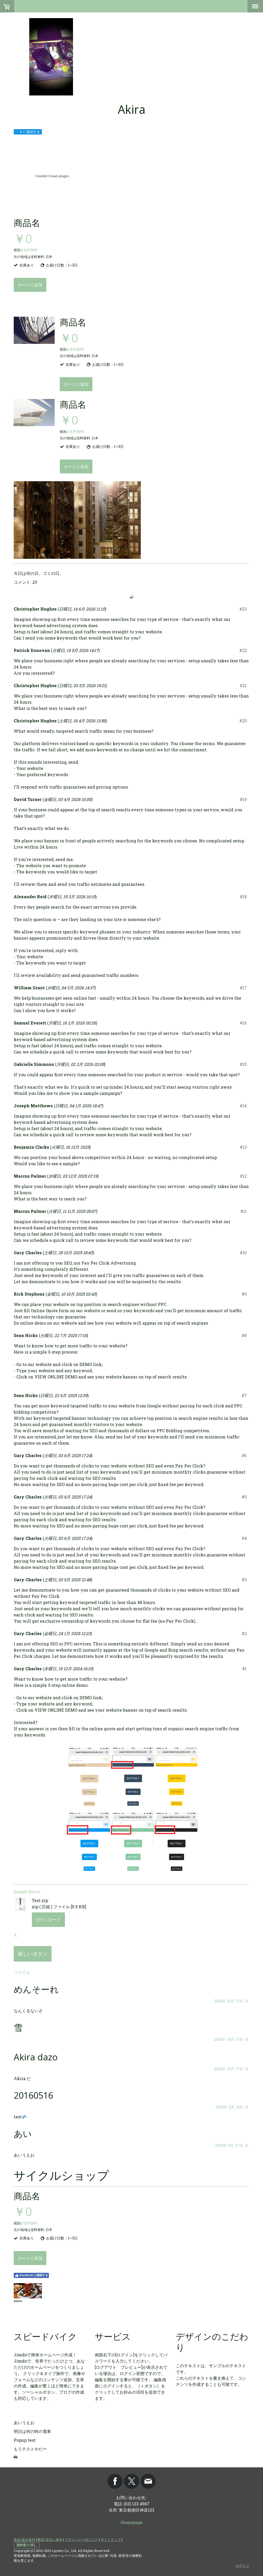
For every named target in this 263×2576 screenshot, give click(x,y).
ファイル (22, 1972)
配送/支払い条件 (50, 2539)
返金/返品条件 (24, 2539)
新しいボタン (32, 1953)
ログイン (242, 2565)
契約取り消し (27, 2545)
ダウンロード (48, 1919)
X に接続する (27, 132)
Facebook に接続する (31, 2275)
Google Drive (27, 1891)
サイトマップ (111, 2539)
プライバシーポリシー (81, 2539)
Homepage (132, 2522)
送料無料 (30, 249)
